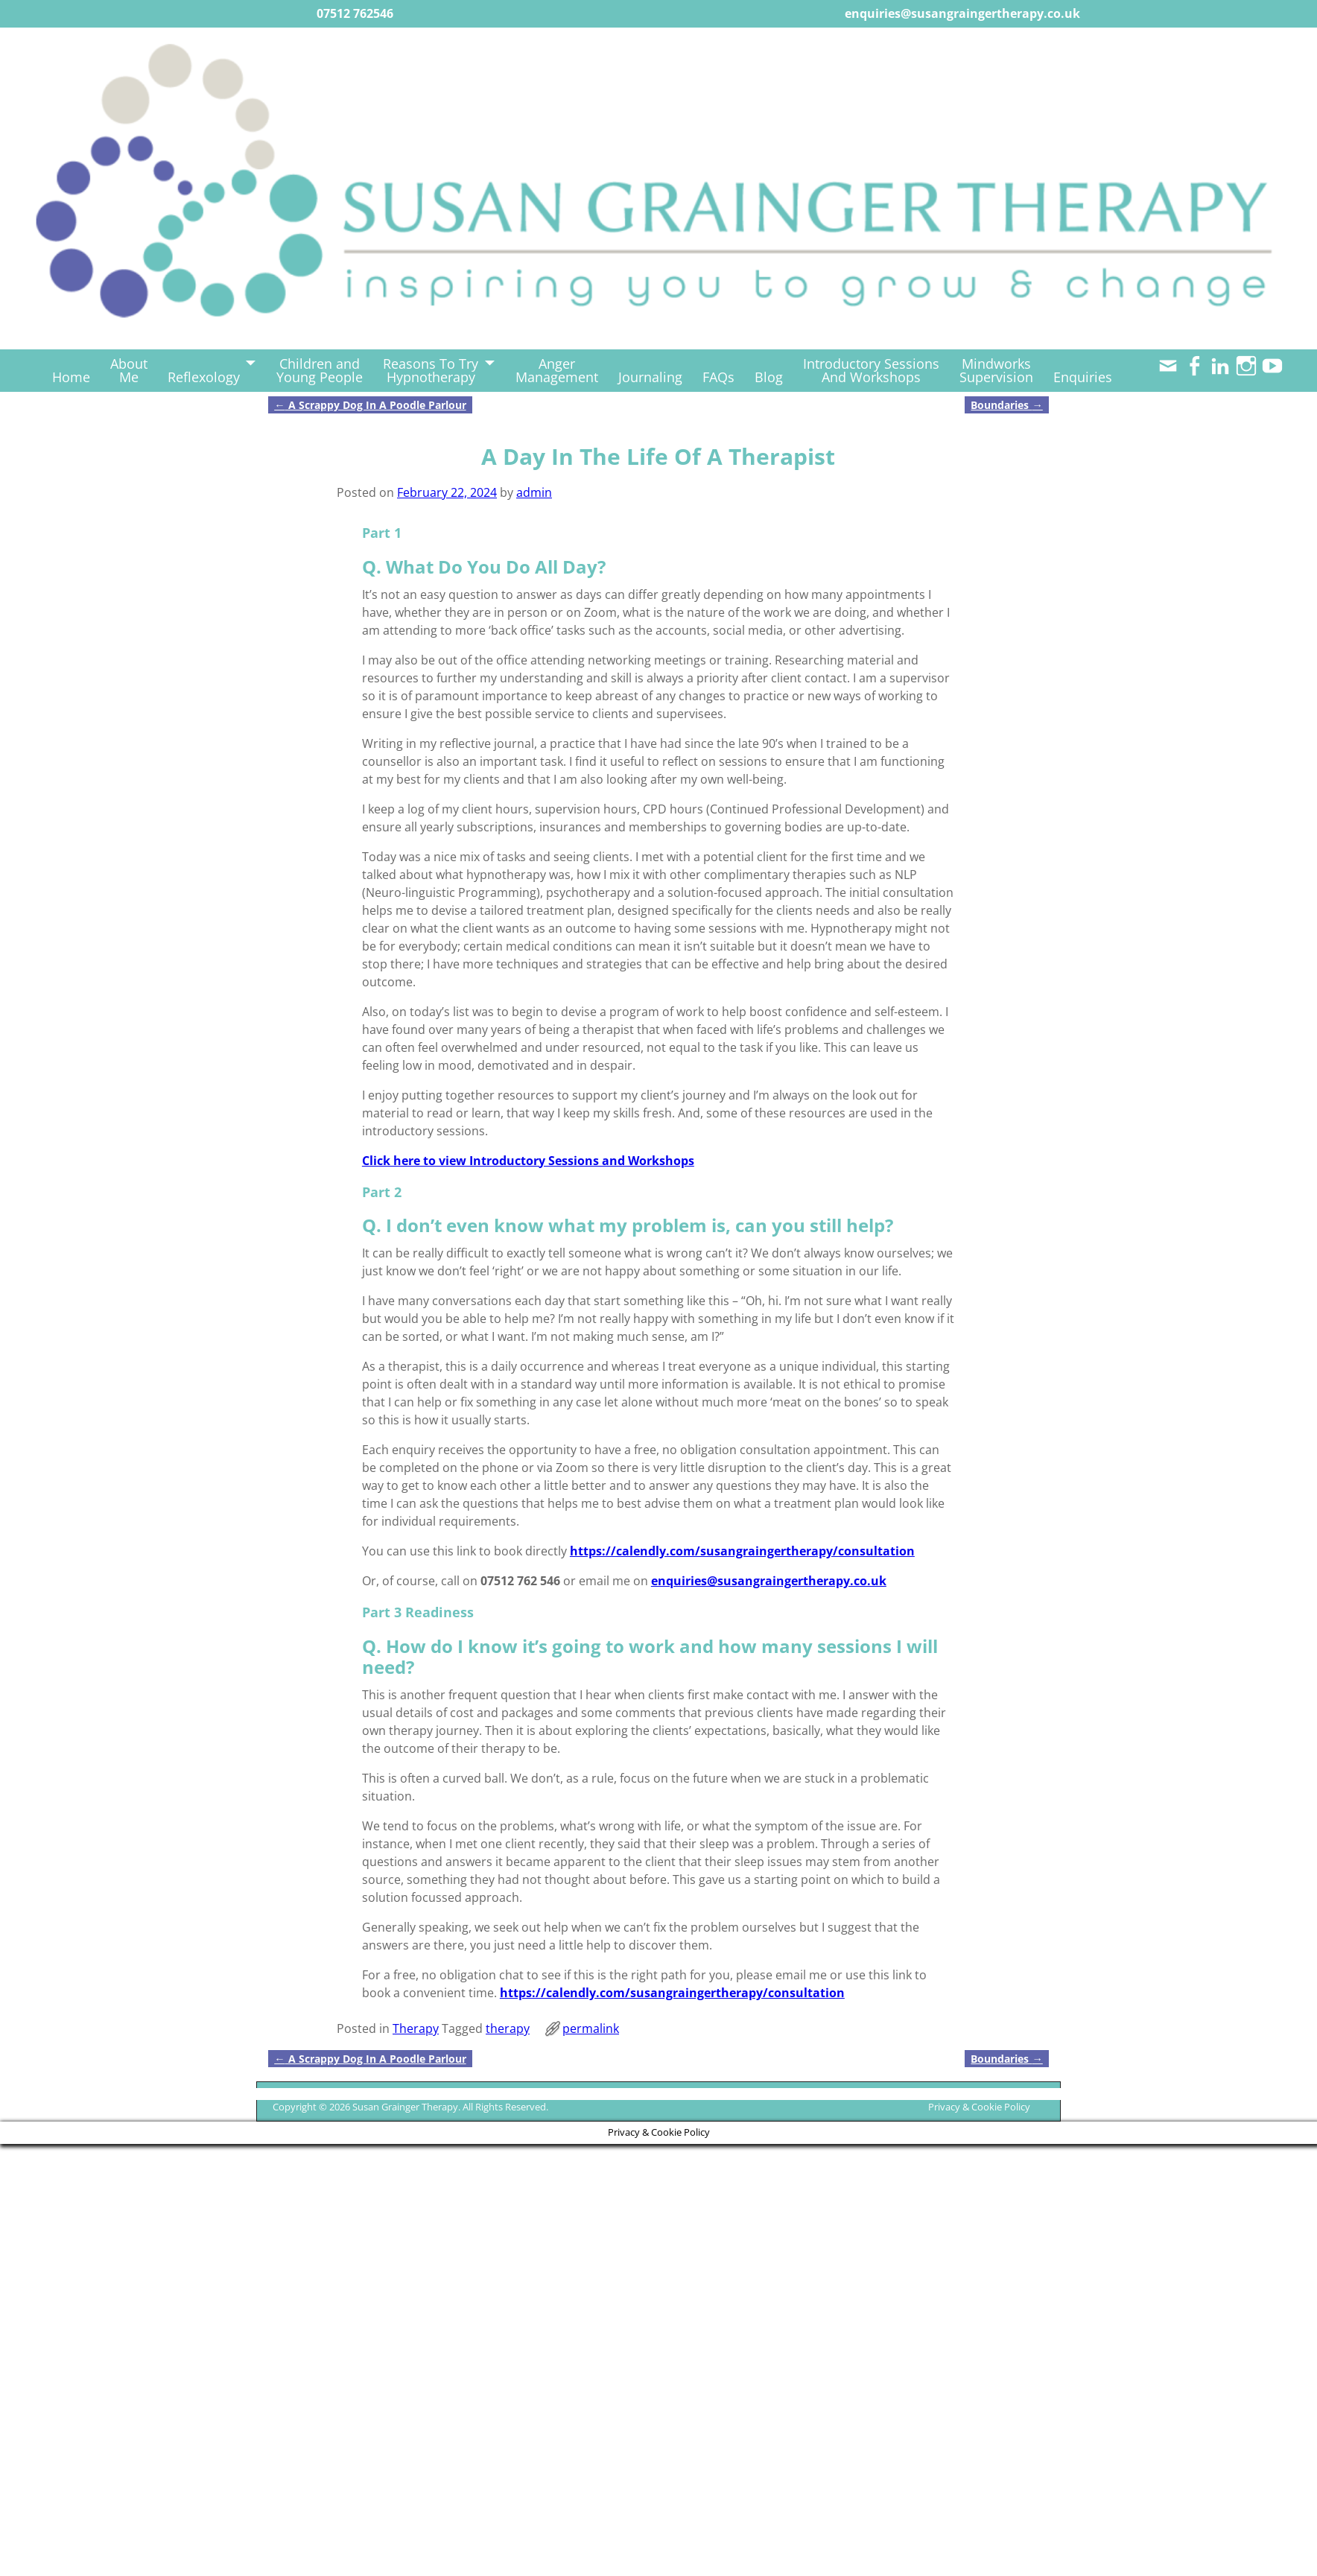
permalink (590, 2028)
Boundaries (1006, 405)
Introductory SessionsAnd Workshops (871, 370)
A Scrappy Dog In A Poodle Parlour (370, 405)
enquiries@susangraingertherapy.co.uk (768, 1581)
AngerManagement (556, 370)
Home (71, 377)
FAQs (718, 377)
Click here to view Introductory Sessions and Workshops (528, 1160)
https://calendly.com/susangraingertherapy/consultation (742, 1551)
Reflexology (204, 377)
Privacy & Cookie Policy (979, 2106)
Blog (769, 377)
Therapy (416, 2028)
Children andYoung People (319, 370)
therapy (508, 2028)
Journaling (650, 377)
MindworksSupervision (996, 370)
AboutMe (128, 370)
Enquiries (1082, 377)
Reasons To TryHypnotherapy (430, 370)
